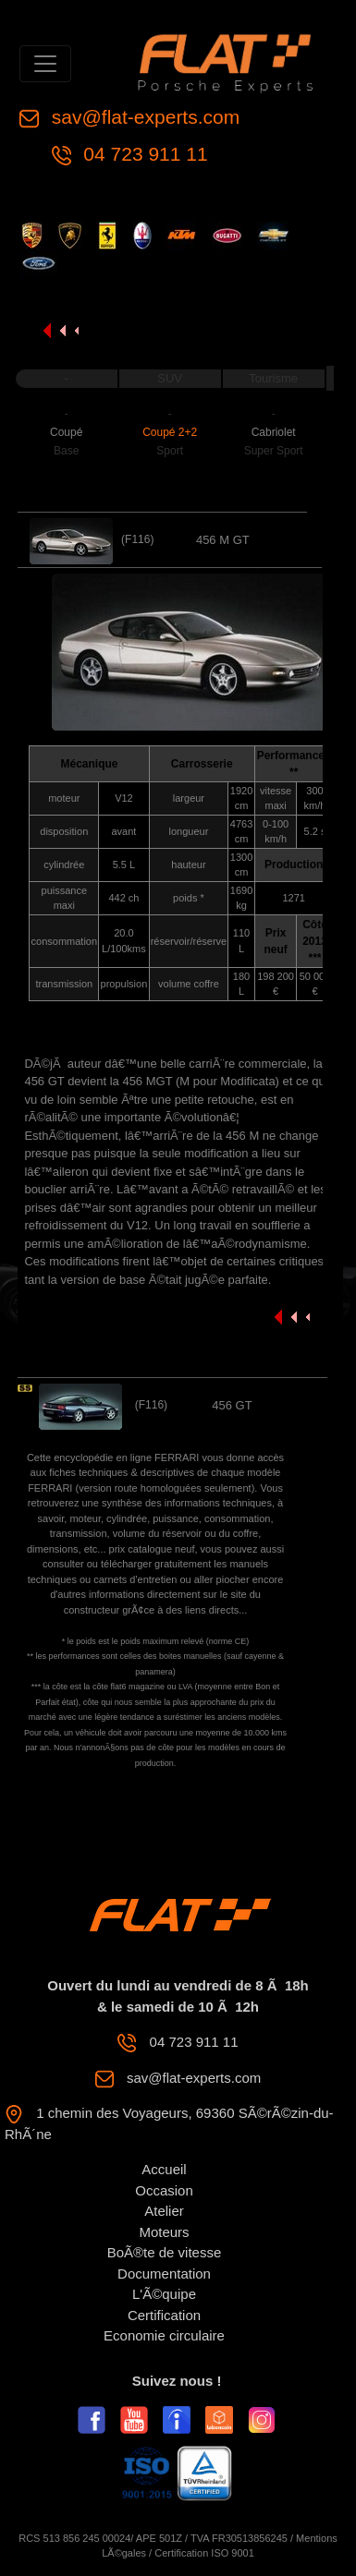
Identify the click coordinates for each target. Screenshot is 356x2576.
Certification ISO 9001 (204, 2552)
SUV (169, 378)
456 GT (232, 1405)
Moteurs (164, 2232)
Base (66, 450)
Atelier (164, 2211)
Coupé (66, 432)
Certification (164, 2315)
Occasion (164, 2190)
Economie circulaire (164, 2335)
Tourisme (273, 378)
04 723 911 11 (143, 153)
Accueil (163, 2169)
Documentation (164, 2273)
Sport (169, 450)
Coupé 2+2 (169, 432)
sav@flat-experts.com (142, 116)
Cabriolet (274, 432)
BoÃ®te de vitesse (164, 2252)
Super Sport (273, 450)
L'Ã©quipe (164, 2294)
